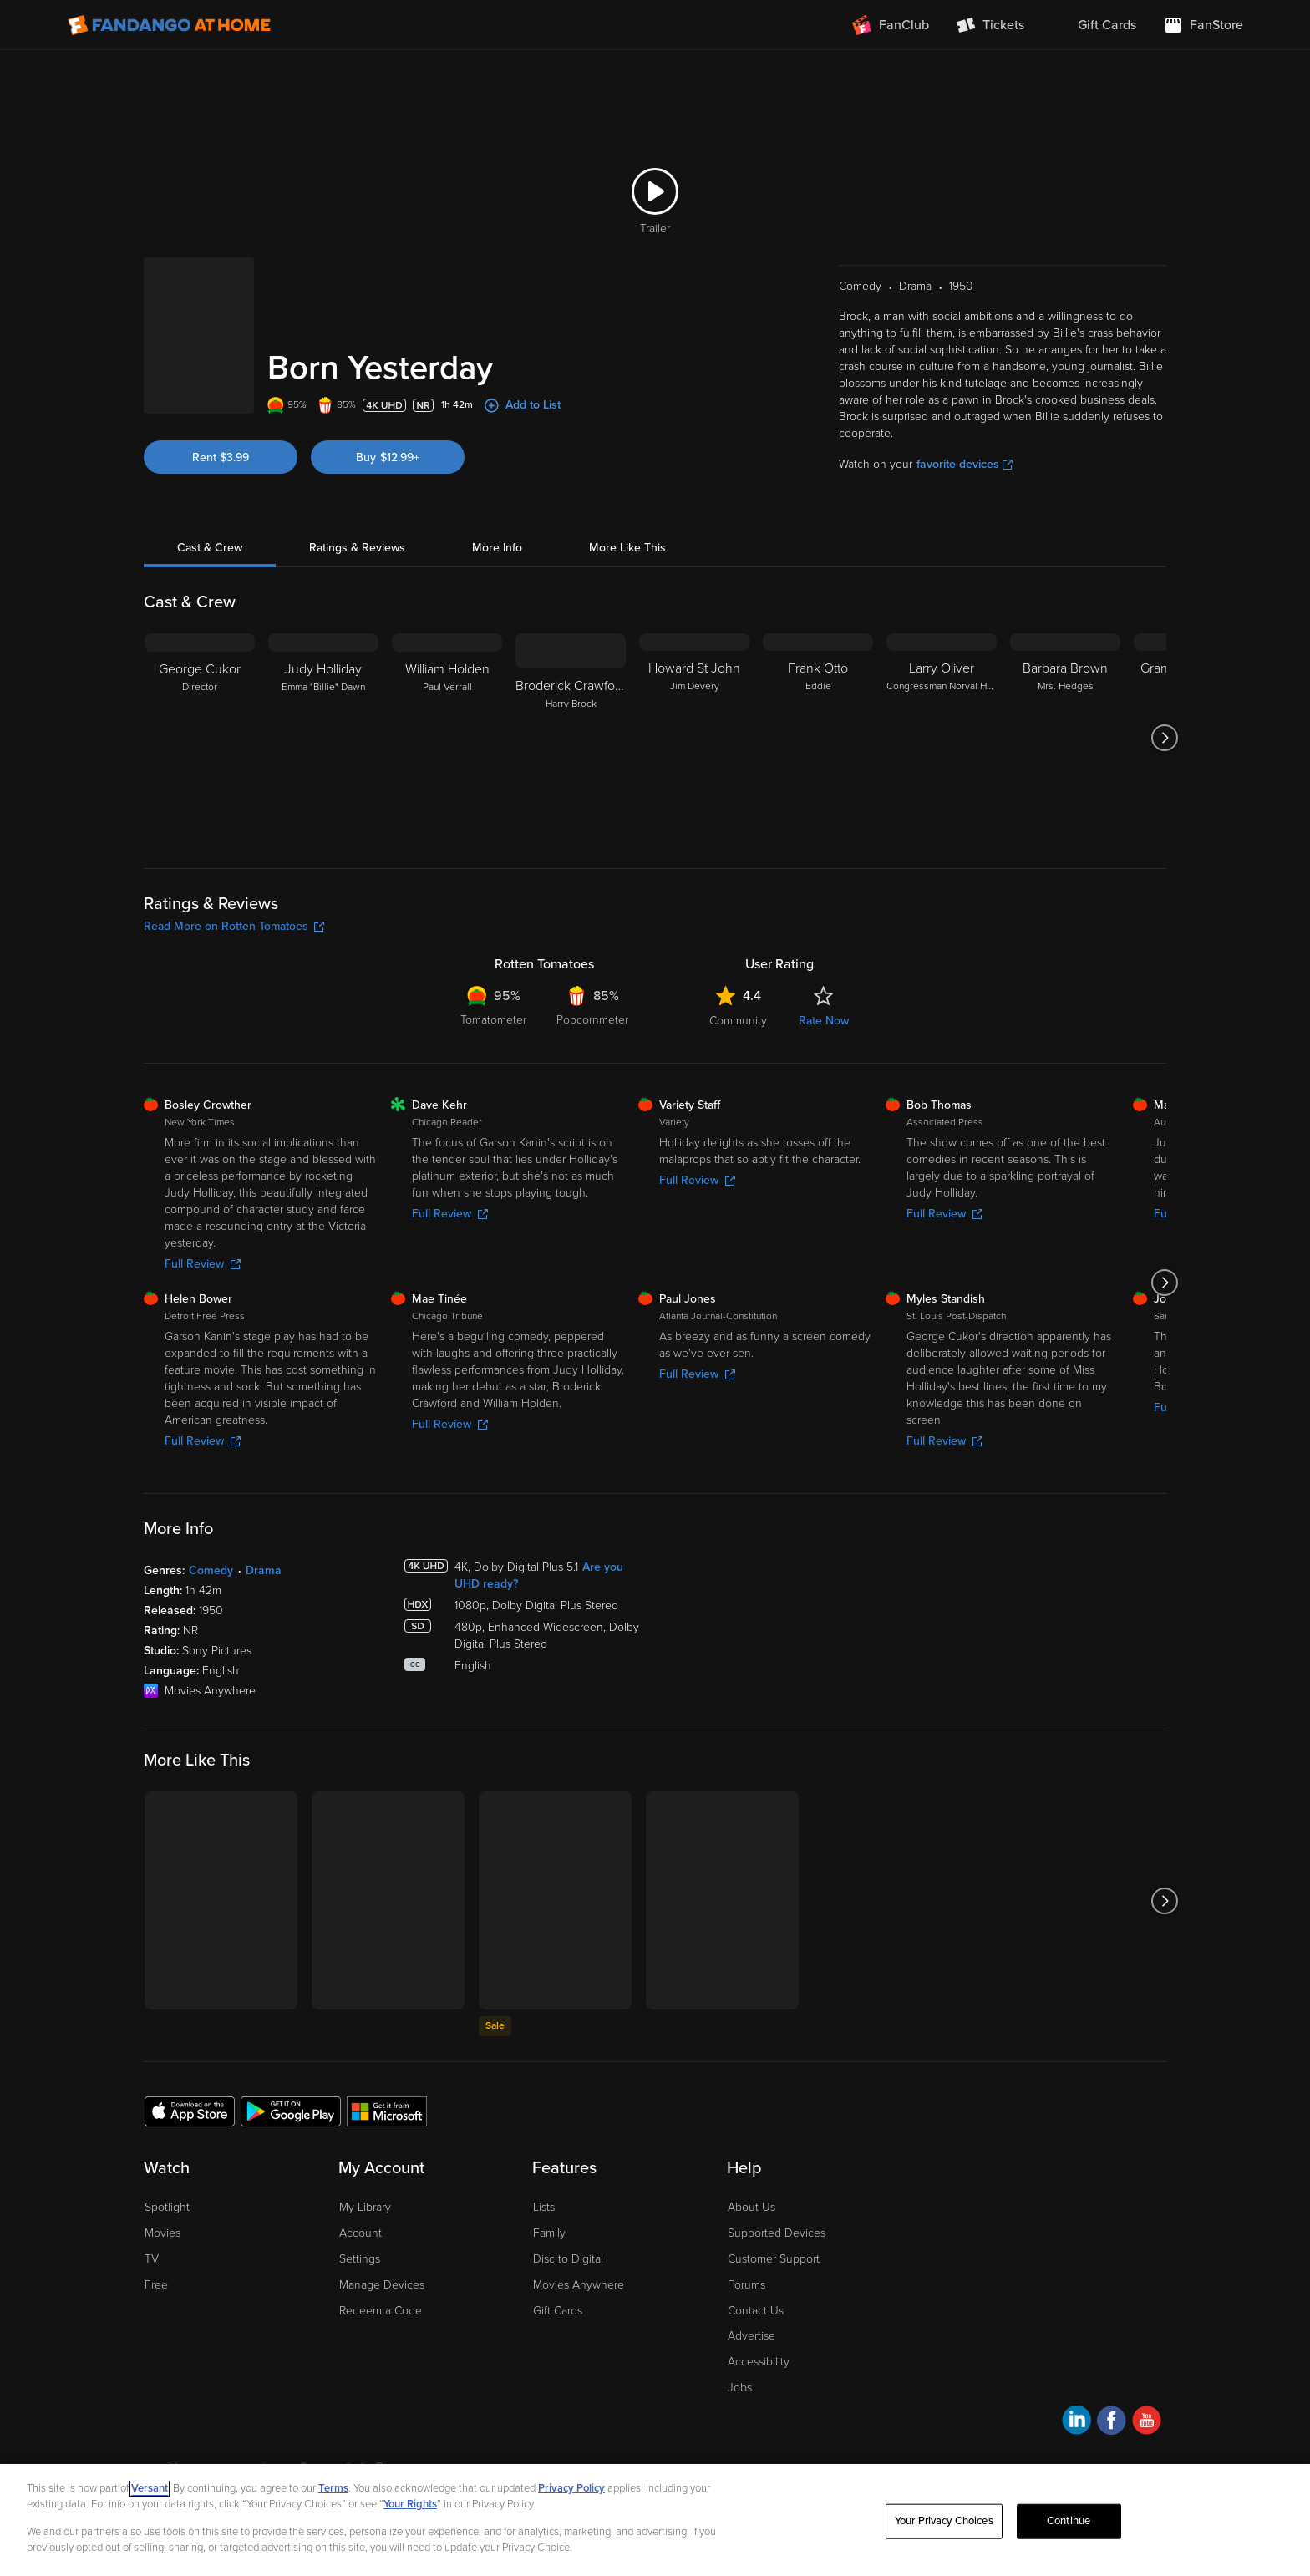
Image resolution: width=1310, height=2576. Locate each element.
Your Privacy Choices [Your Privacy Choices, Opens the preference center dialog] (944, 2521)
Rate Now (824, 1021)
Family (549, 2233)
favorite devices (964, 464)
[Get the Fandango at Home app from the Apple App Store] (190, 2111)
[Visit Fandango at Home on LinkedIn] (1076, 2423)
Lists (544, 2207)
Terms (333, 2488)
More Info (497, 548)
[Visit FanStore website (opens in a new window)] (1203, 25)
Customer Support (774, 2259)
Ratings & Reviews (357, 548)
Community (738, 1021)
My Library (365, 2207)
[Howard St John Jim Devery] (694, 738)
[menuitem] (1093, 25)
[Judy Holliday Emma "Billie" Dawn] (323, 738)
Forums (746, 2285)
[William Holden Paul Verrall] (447, 738)
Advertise (751, 2336)
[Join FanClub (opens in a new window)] (890, 25)
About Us (751, 2207)
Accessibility (759, 2362)
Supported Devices (776, 2233)
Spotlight (167, 2207)
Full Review (203, 1264)
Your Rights (410, 2504)
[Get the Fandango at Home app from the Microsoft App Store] (387, 2111)
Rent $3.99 (220, 457)
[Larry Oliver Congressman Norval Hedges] (942, 738)
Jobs (740, 2387)
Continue (1068, 2521)
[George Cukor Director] (200, 738)
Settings (359, 2259)
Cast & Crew (209, 548)
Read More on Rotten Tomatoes (234, 926)
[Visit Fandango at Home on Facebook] (1111, 2423)
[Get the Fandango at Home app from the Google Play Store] (291, 2111)
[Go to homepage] (169, 25)
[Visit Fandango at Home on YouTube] (1146, 2423)
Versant (149, 2488)
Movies (162, 2233)
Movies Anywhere (578, 2285)
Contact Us (756, 2311)
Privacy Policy (571, 2488)
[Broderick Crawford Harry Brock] (571, 738)
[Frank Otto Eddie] (818, 738)
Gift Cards (557, 2311)
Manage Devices (381, 2285)
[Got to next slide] (1164, 738)
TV (152, 2259)
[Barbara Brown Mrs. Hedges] (1065, 738)
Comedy (211, 1570)
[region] (655, 2520)
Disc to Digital (568, 2259)
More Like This (627, 548)
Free (156, 2285)
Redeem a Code (380, 2311)
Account (360, 2233)
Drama (264, 1570)
